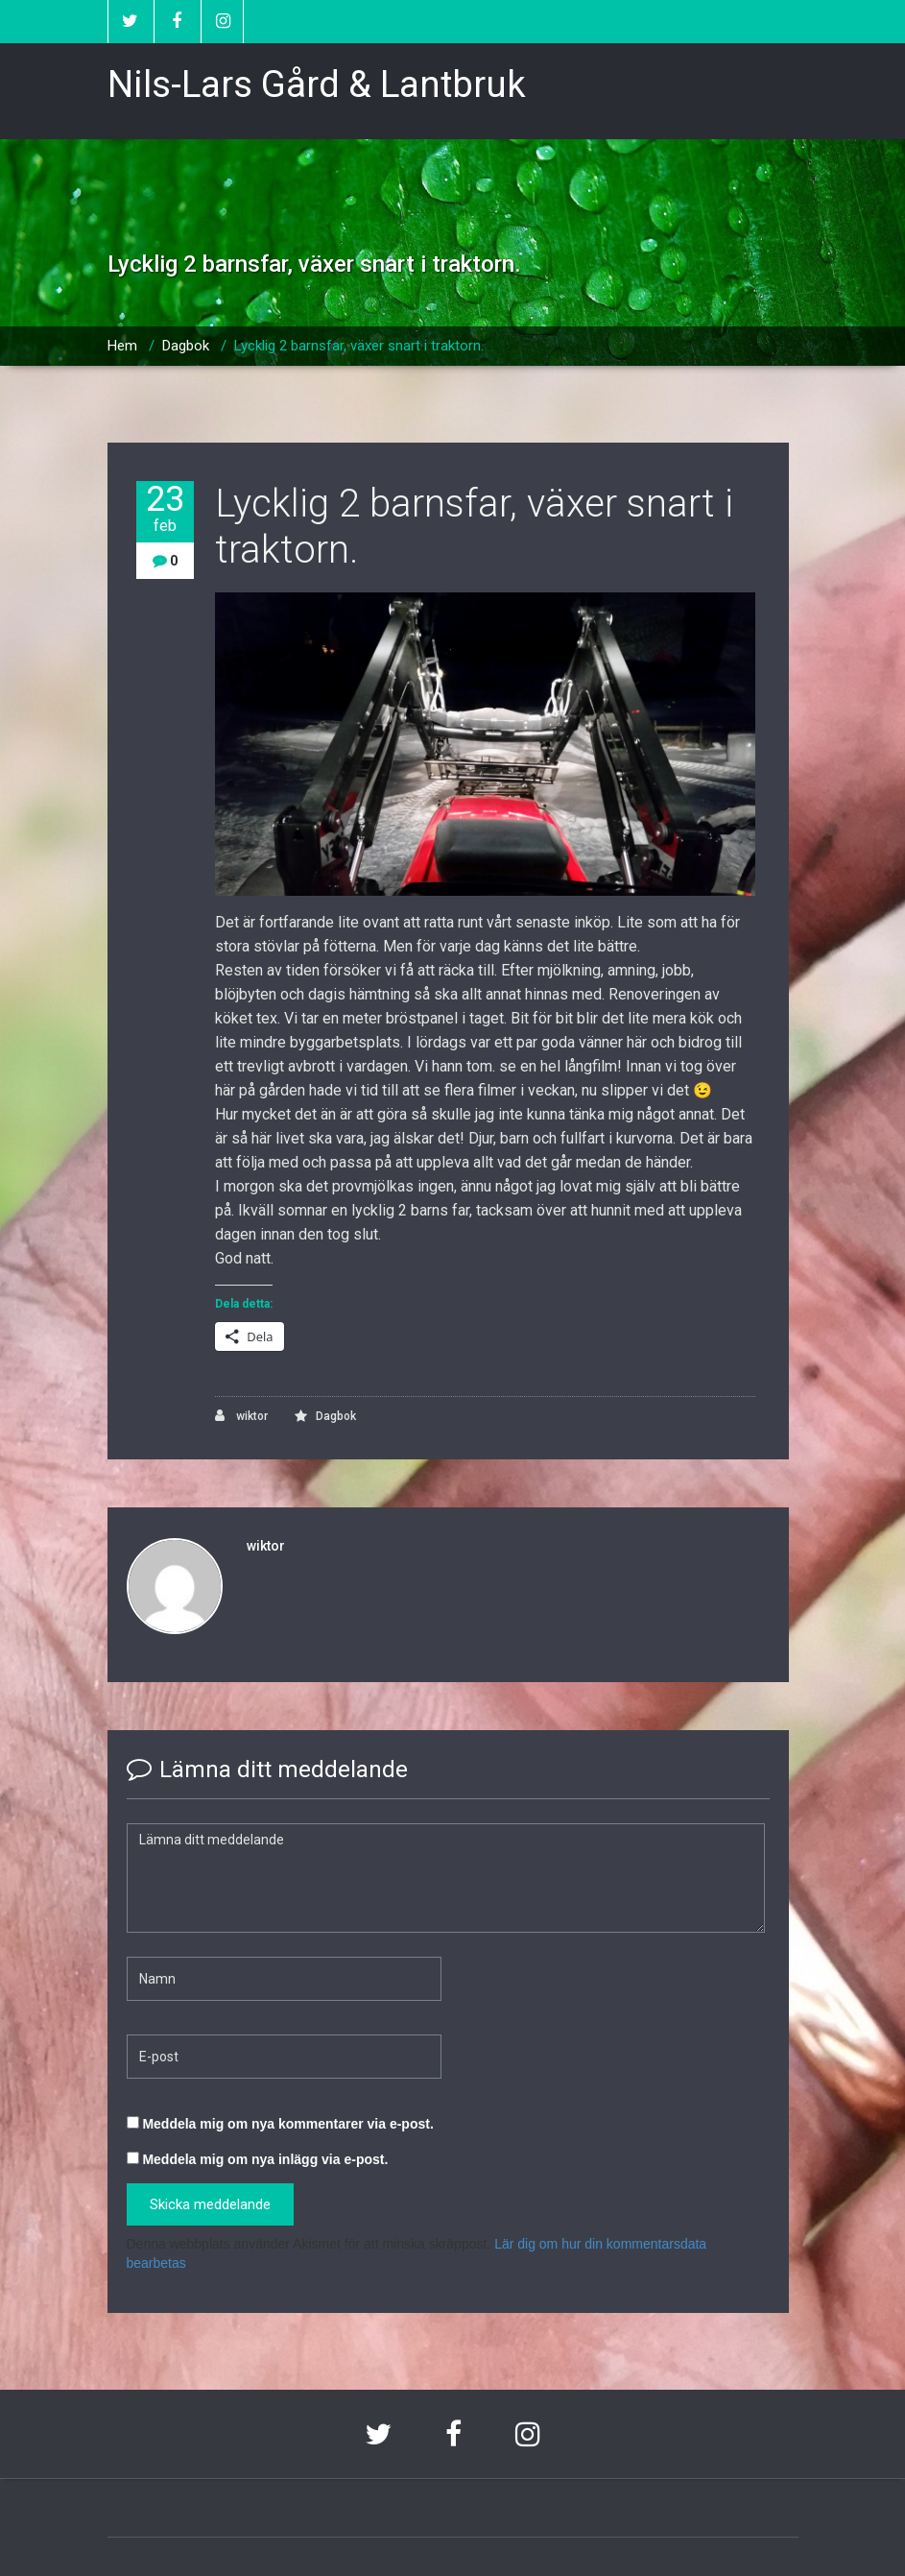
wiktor (241, 1415)
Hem (122, 345)
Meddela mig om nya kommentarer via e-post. (287, 2123)
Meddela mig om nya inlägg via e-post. (265, 2159)
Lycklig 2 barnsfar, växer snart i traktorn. (359, 345)
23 (165, 508)
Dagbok (185, 345)
